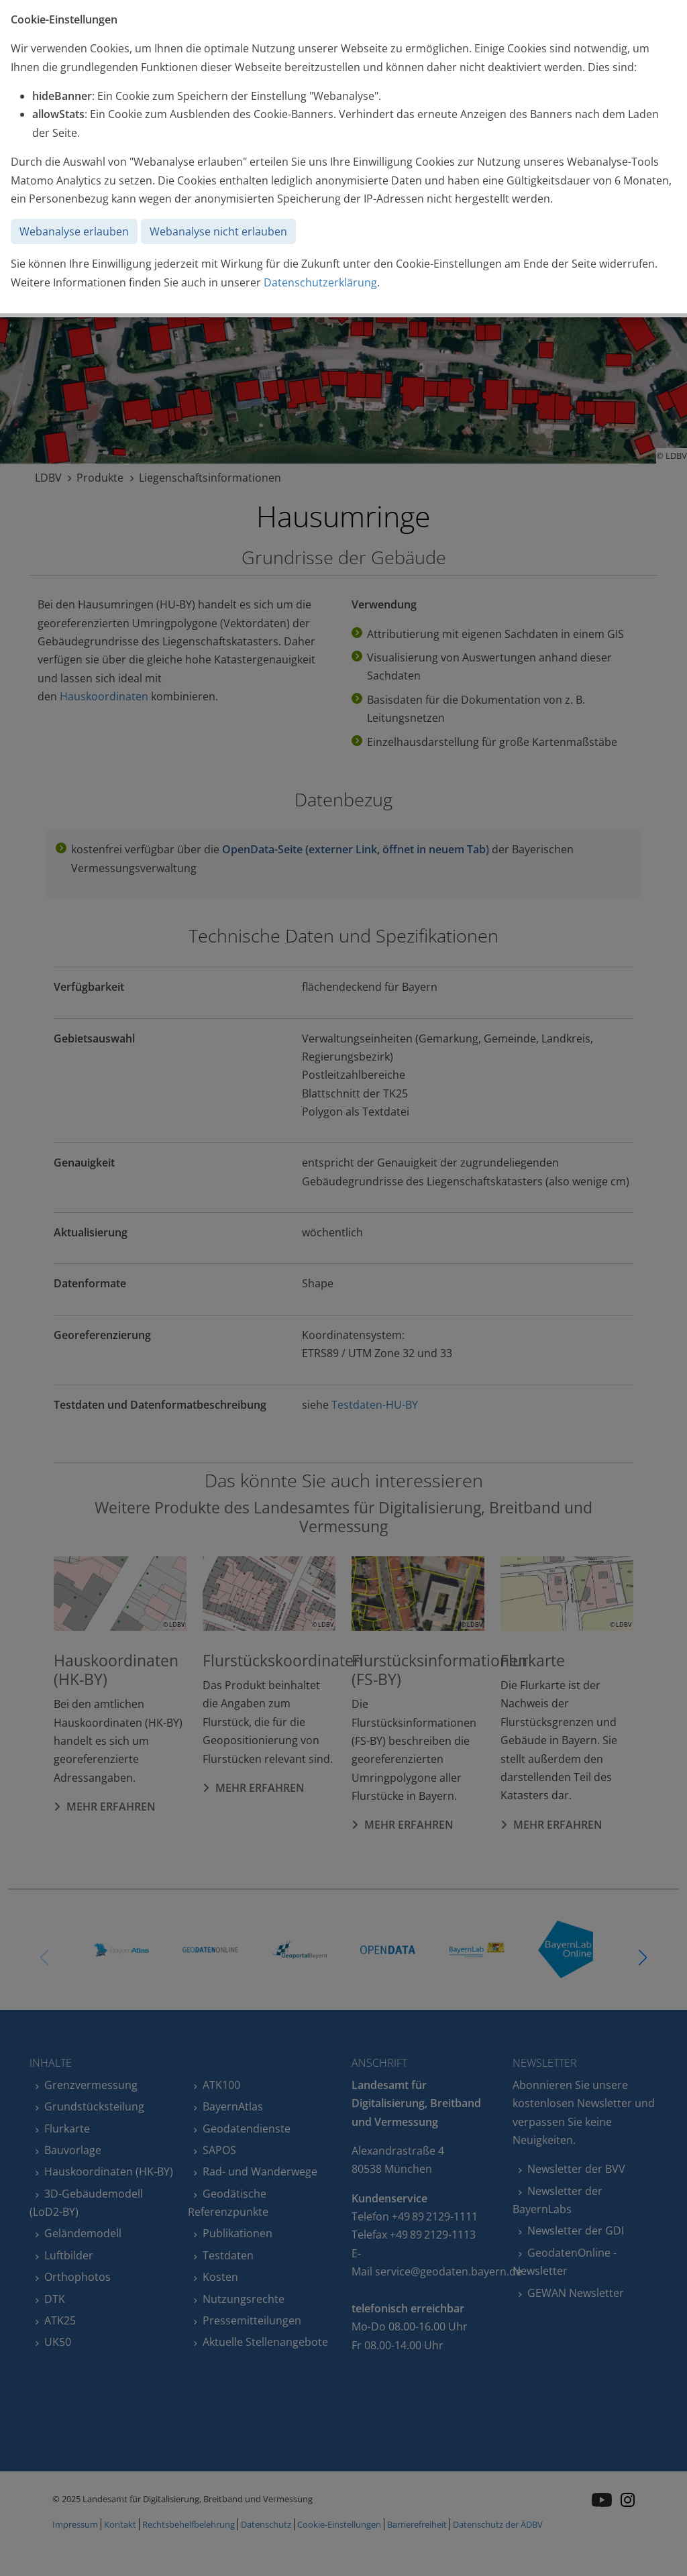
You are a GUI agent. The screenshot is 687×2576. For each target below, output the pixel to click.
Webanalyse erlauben (74, 231)
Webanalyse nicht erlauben (218, 231)
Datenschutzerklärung (320, 282)
